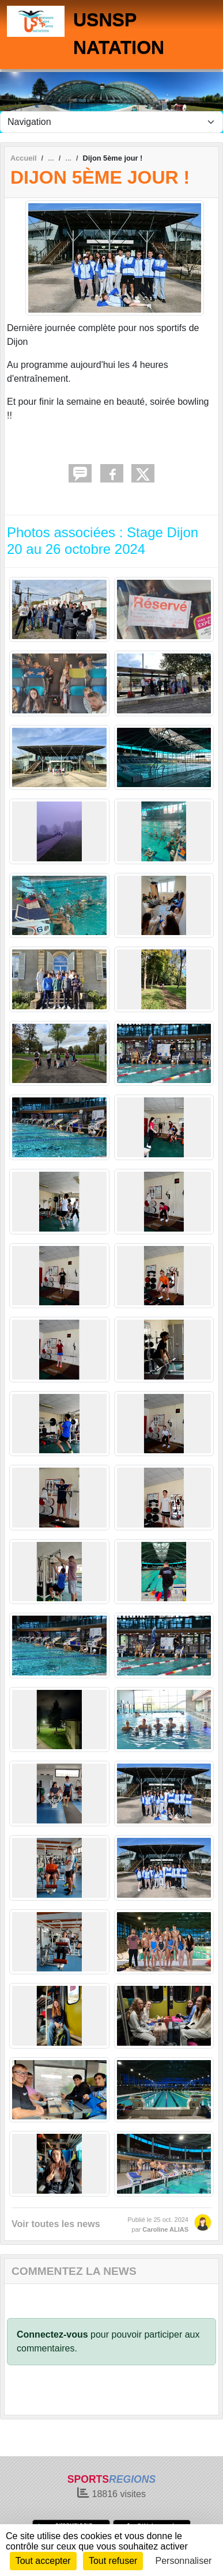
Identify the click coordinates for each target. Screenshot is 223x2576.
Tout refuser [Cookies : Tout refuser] (113, 2561)
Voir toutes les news (56, 2224)
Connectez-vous (52, 2334)
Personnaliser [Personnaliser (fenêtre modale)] (184, 2561)
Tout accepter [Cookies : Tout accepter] (43, 2561)
